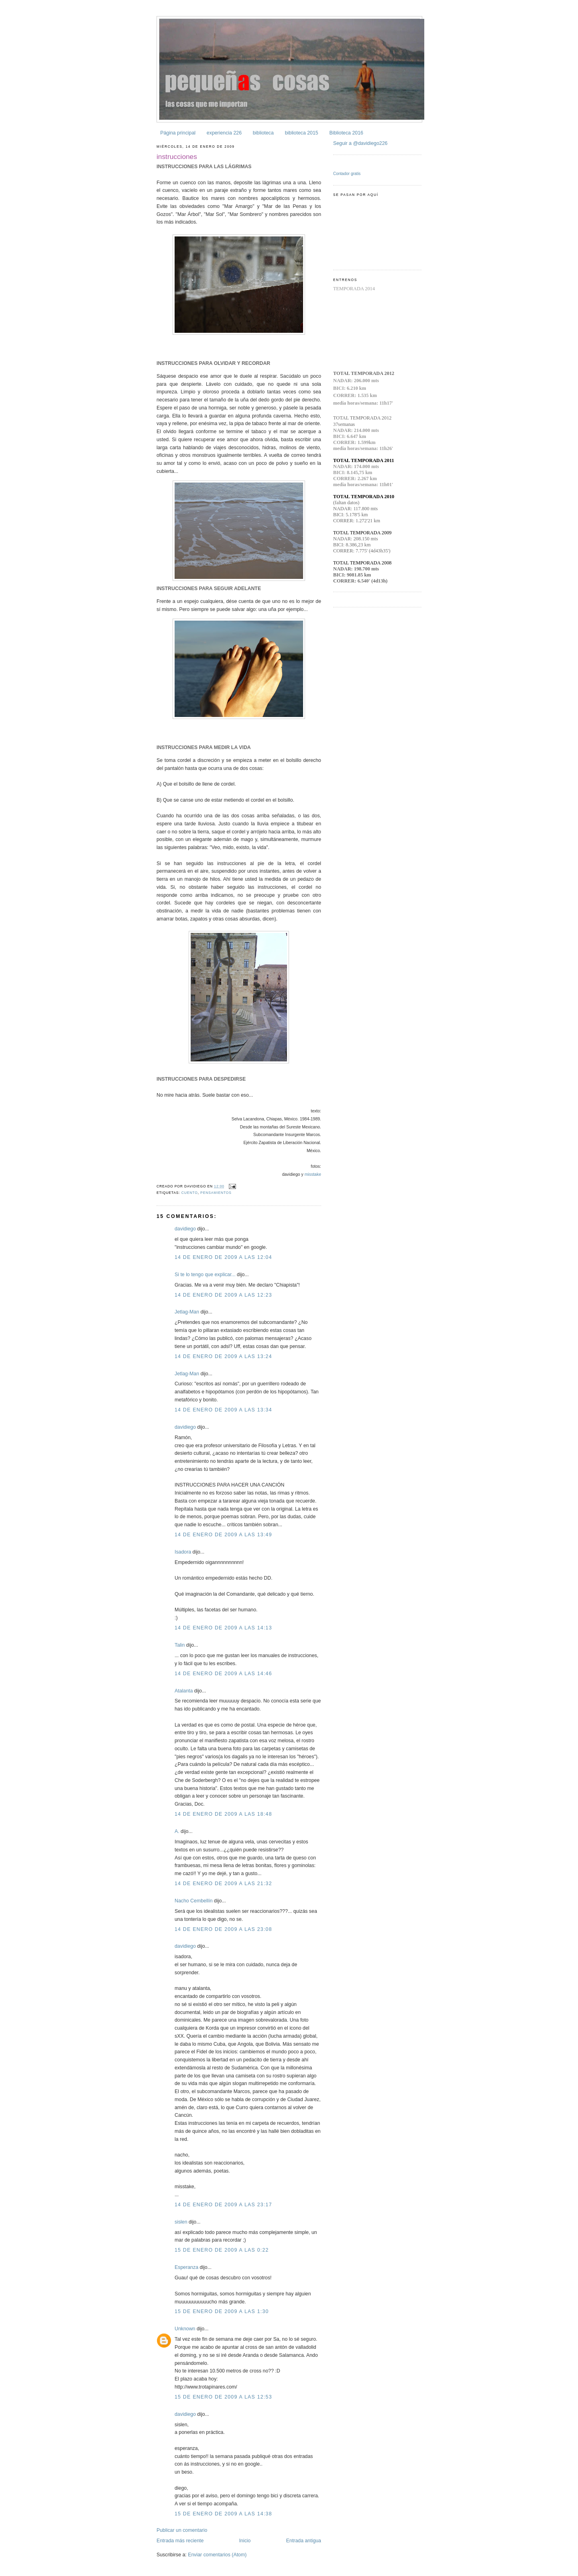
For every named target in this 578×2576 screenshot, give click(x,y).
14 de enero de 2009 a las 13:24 (223, 1356)
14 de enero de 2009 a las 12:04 (223, 1257)
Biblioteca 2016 (346, 133)
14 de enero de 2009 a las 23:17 (223, 2204)
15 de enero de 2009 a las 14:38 (223, 2514)
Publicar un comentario (182, 2530)
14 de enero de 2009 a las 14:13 (223, 1628)
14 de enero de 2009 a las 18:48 (223, 1814)
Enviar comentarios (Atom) (217, 2555)
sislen (181, 2222)
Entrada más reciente (180, 2540)
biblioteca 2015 (301, 133)
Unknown (185, 2329)
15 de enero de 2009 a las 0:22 (222, 2250)
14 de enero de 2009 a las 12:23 (223, 1295)
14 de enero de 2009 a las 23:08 (223, 1929)
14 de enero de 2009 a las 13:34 (223, 1410)
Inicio (245, 2540)
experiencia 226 (224, 133)
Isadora (183, 1552)
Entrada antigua (303, 2540)
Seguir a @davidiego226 (360, 143)
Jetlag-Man (187, 1312)
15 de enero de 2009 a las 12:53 (223, 2397)
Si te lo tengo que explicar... (205, 1274)
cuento (189, 1193)
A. (177, 1831)
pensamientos (216, 1193)
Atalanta (184, 1691)
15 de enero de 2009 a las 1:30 (222, 2311)
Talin (180, 1645)
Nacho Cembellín (194, 1901)
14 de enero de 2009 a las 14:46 (223, 1673)
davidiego (185, 1229)
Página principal (177, 133)
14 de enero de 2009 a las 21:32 (223, 1883)
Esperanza (186, 2267)
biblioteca (263, 133)
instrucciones (177, 157)
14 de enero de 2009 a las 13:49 (223, 1534)
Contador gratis (346, 173)
